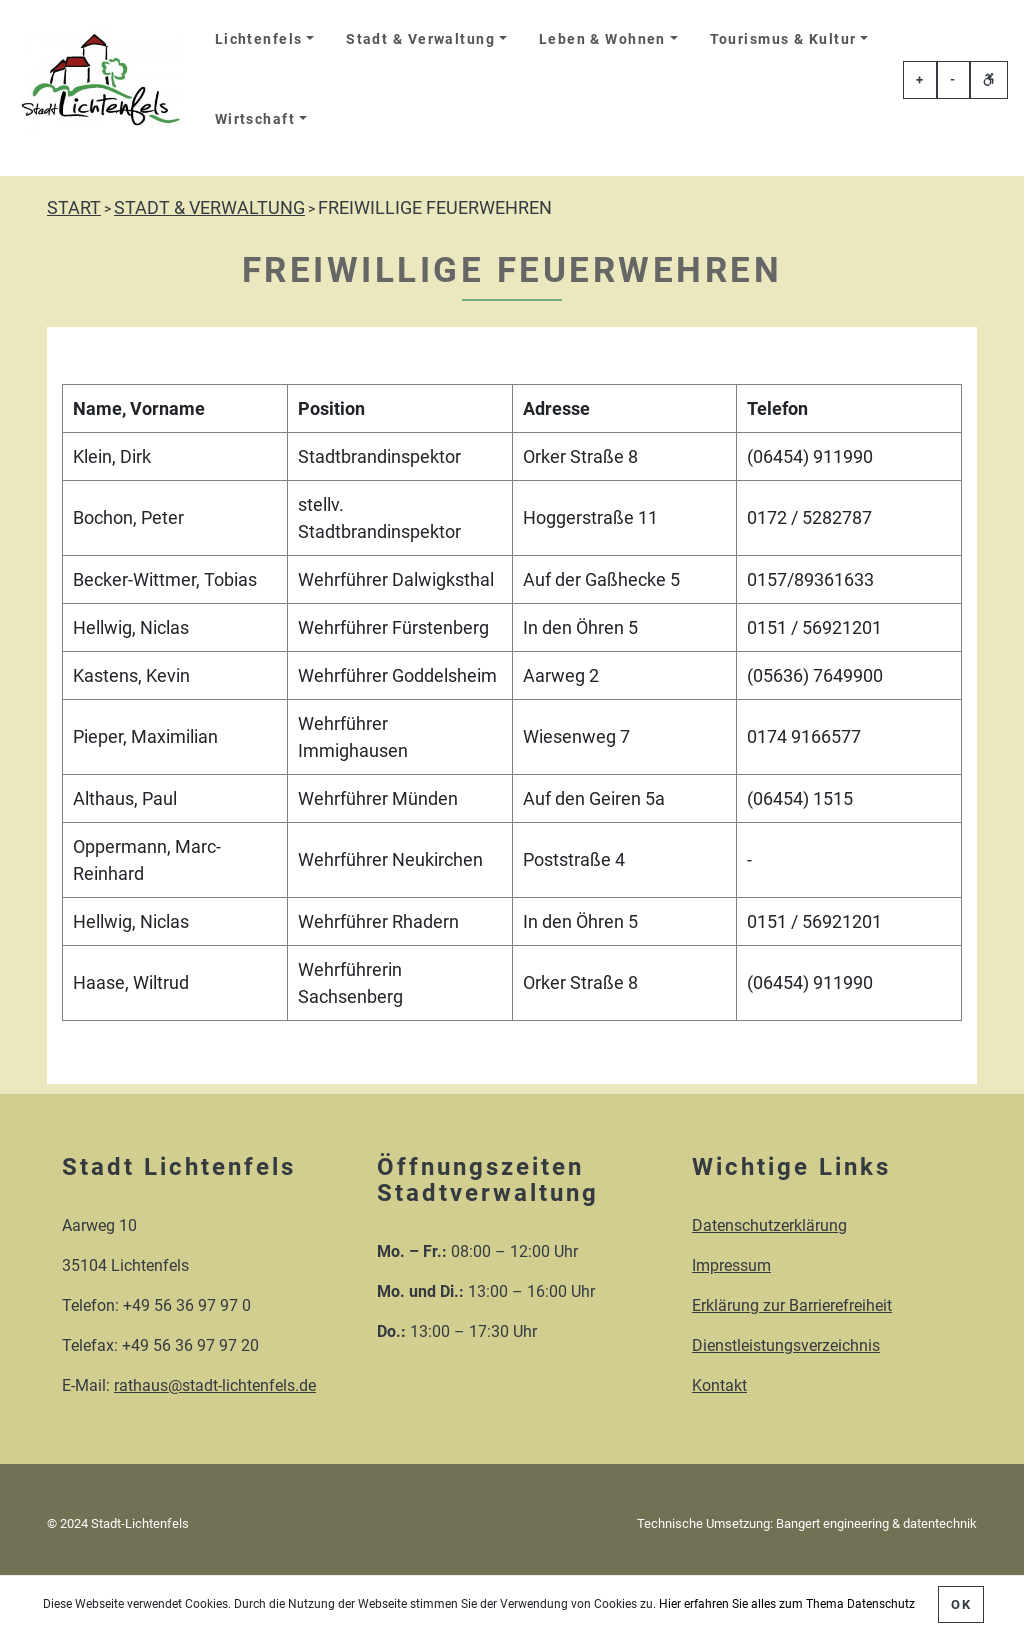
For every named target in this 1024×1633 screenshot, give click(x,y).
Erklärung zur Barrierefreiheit (792, 1305)
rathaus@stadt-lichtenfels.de (215, 1385)
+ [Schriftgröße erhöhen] (920, 79)
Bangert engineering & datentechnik (876, 1523)
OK (961, 1604)
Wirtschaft (255, 119)
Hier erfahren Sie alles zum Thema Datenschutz (787, 1604)
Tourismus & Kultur (783, 39)
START (74, 207)
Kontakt (719, 1385)
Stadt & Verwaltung (420, 39)
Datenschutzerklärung (769, 1225)
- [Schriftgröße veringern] (953, 79)
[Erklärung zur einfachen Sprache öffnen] (989, 79)
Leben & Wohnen (602, 39)
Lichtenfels (259, 39)
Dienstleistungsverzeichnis (786, 1345)
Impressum (731, 1265)
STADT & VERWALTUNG (209, 207)
